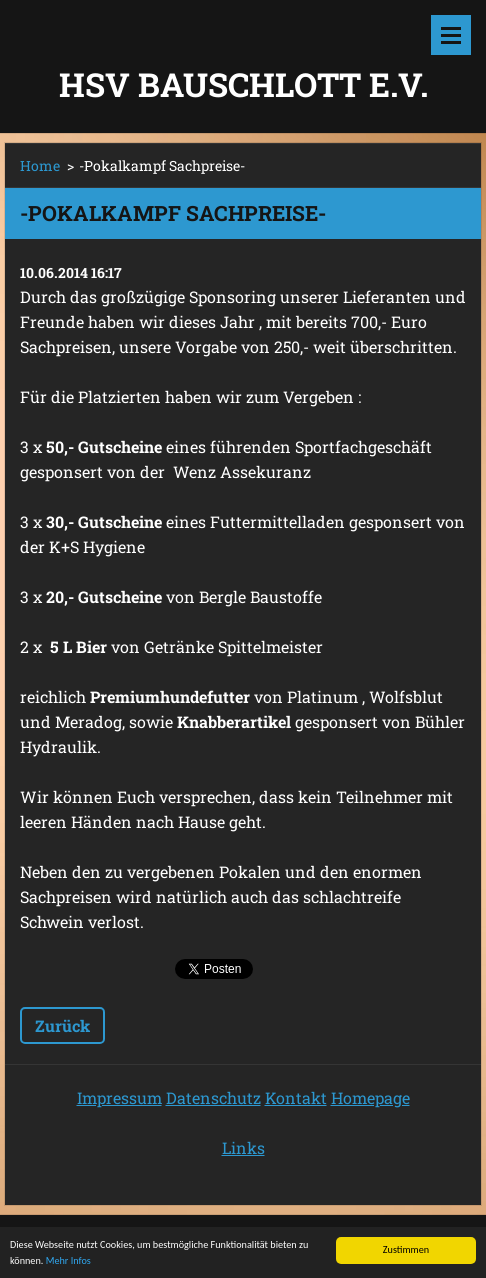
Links (243, 1147)
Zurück (62, 1025)
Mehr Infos (68, 1261)
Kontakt (296, 1097)
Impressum (119, 1097)
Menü (451, 35)
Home (40, 165)
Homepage (370, 1097)
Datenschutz (213, 1097)
